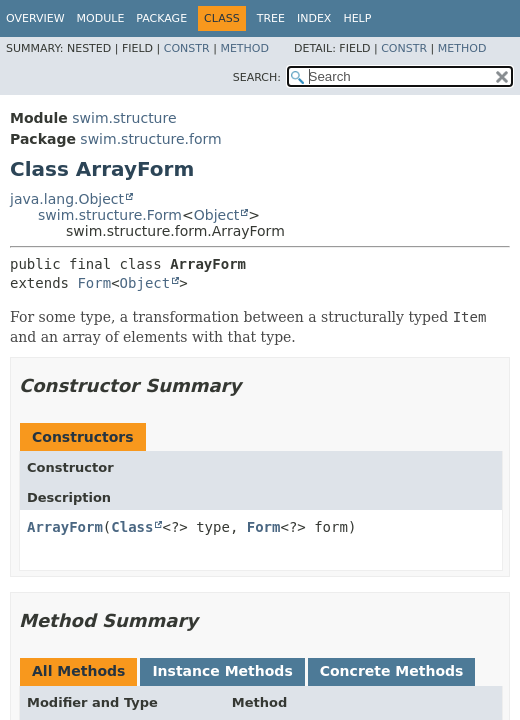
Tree (271, 18)
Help (357, 18)
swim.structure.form (150, 139)
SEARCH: (257, 77)
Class (132, 527)
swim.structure (124, 118)
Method (244, 48)
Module (101, 18)
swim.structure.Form (110, 215)
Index (314, 18)
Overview (35, 18)
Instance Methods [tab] (222, 671)
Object (217, 215)
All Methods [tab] (78, 671)
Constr (187, 48)
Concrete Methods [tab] (392, 671)
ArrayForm (65, 527)
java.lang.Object (67, 199)
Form (94, 283)
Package (161, 18)
